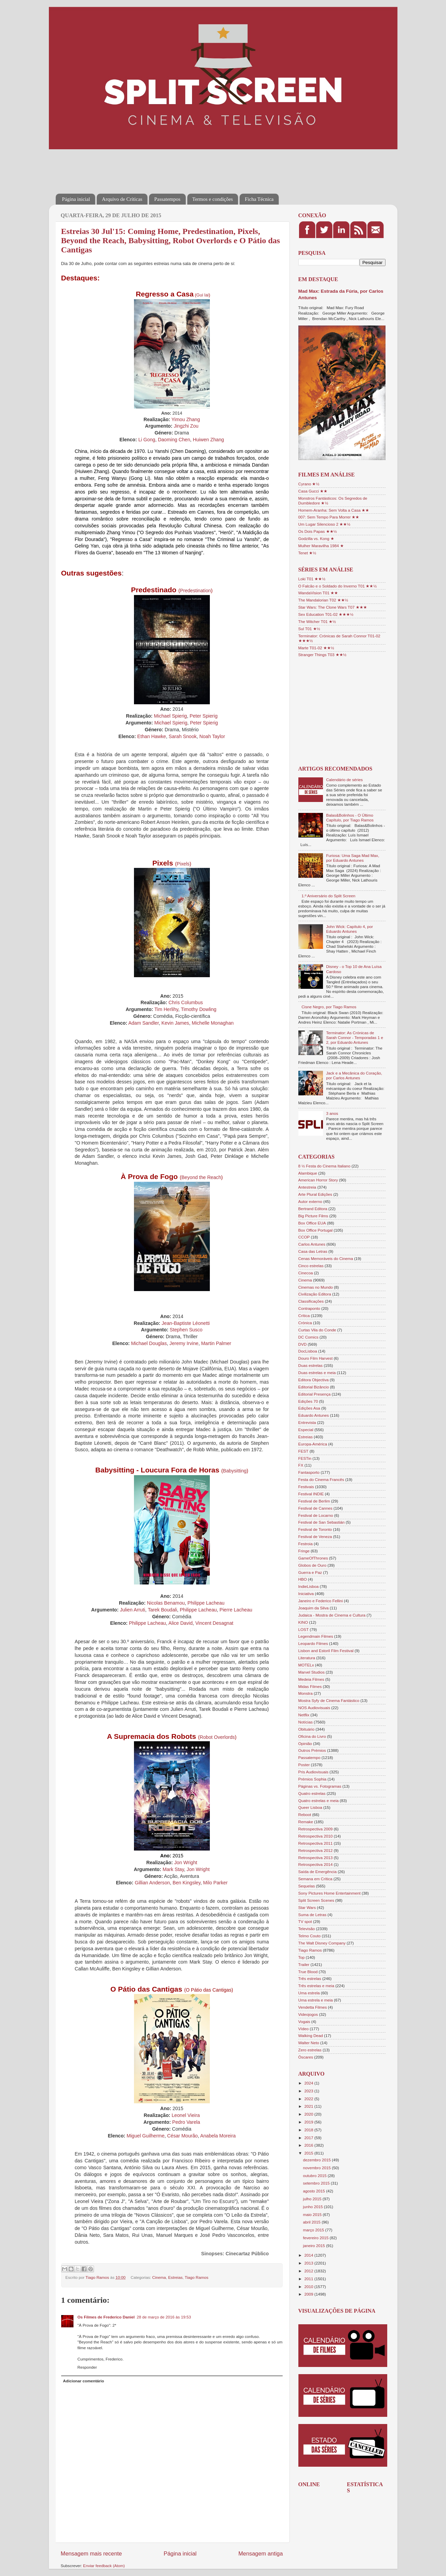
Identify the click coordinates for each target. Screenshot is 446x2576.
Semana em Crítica (315, 1878)
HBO (302, 1579)
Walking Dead (310, 2035)
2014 (309, 2255)
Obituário (306, 1729)
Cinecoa (305, 1273)
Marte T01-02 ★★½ (316, 648)
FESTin (305, 1458)
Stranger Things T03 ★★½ (322, 654)
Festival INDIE (311, 1494)
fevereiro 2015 (316, 2237)
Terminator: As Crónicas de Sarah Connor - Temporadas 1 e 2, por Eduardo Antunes (354, 1037)
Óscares (305, 2057)
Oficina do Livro (312, 1736)
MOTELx (306, 1665)
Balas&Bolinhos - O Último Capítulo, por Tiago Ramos (350, 817)
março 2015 (314, 2230)
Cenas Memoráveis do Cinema (325, 1258)
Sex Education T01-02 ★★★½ (325, 614)
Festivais (306, 1486)
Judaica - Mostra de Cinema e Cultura (332, 1615)
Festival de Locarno (315, 1515)
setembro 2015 (317, 2183)
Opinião (305, 1743)
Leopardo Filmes (313, 1643)
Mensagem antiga (260, 2553)
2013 (309, 2263)
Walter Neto (308, 2042)
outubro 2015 (315, 2175)
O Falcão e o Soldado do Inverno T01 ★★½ (337, 586)
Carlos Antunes (311, 1244)
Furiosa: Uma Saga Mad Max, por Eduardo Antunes (352, 857)
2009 (309, 2294)
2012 (309, 2271)
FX (300, 1465)
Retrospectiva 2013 (315, 1857)
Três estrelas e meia (316, 1985)
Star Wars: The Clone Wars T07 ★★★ (332, 607)
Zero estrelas (310, 2050)
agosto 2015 (314, 2191)
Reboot (304, 1814)
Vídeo (303, 2028)
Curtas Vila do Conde (317, 1330)
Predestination (195, 590)
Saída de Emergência (317, 1871)
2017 (309, 2137)
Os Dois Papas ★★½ (317, 531)
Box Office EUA (312, 1223)
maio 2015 (313, 2214)
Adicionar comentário (83, 2381)
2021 (309, 2106)
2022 (309, 2098)
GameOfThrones (313, 1558)
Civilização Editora (314, 1294)
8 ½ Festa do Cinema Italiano (324, 1166)
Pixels (183, 864)
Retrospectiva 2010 (315, 1836)
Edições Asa (309, 1408)
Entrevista (307, 1422)
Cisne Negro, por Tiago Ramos (328, 1007)
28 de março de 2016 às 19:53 (164, 2317)
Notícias (305, 1722)
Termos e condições (212, 199)
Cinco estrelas (311, 1265)
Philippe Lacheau (198, 1609)
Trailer (304, 1964)
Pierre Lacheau (235, 1609)
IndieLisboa (308, 1586)
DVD (302, 1344)
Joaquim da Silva (313, 1608)
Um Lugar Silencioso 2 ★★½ (324, 524)
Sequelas (306, 1886)
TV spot (305, 1921)
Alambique (307, 1173)
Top (301, 1957)
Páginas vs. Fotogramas (319, 1786)
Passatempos (167, 199)
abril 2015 (312, 2222)
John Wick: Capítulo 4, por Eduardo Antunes (349, 928)
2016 (309, 2145)
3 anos (332, 1113)
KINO (303, 1622)
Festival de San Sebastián (321, 1522)
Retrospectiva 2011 (315, 1843)
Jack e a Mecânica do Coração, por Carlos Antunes (354, 1075)
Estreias (175, 2277)
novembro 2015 (317, 2167)
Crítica (304, 1315)
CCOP (304, 1237)
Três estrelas (309, 1978)
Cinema (159, 2277)
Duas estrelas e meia (317, 1372)
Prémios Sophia (312, 1779)
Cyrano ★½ (309, 484)
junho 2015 (313, 2206)
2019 (309, 2122)
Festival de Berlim (314, 1501)
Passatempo (309, 1757)
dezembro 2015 (317, 2160)
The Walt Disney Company (322, 1943)
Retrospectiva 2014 (315, 1864)
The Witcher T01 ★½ (317, 621)
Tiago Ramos (196, 2277)
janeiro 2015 (314, 2245)
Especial (305, 1429)
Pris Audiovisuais (313, 1772)
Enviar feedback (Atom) (104, 2565)
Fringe (304, 1551)
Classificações (311, 1301)
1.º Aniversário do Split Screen (328, 896)
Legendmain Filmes (315, 1636)
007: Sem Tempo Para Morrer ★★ (329, 517)
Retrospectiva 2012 (315, 1850)
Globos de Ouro (312, 1565)
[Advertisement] (180, 166)
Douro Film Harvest (315, 1358)
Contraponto (309, 1308)
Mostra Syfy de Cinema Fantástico (329, 1700)
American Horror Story (318, 1180)
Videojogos (308, 2014)
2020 (309, 2114)
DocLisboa (307, 1351)
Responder (87, 2367)
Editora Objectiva (313, 1379)
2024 (309, 2083)
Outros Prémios (312, 1750)
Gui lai (202, 294)
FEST (303, 1451)
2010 (309, 2286)
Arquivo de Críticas (122, 199)
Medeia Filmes (311, 1679)
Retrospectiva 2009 (315, 1829)
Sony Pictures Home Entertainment (329, 1893)
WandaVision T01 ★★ (318, 593)
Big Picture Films (313, 1216)
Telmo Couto (309, 1936)
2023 (309, 2091)
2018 (309, 2130)
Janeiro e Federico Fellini (320, 1600)
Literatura (306, 1658)
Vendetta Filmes (312, 2007)
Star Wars (307, 1907)
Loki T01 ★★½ (312, 579)
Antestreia (307, 1187)
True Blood (308, 1971)
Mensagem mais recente (91, 2553)
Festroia (305, 1543)
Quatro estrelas (312, 1793)
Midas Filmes (310, 1686)
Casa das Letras (312, 1251)
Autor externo (310, 1201)
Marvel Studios (311, 1672)
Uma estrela (309, 1993)
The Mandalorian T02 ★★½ (323, 600)
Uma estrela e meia (315, 2000)
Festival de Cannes (315, 1508)
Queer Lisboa (310, 1807)
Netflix (303, 1715)
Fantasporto (309, 1472)
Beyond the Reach (201, 1177)
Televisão (306, 1928)
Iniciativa (306, 1593)
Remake (305, 1821)
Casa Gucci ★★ (313, 491)
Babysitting (234, 1470)
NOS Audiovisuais (314, 1707)
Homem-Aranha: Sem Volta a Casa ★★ (333, 510)
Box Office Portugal (315, 1230)
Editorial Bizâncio (313, 1387)
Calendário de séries (344, 779)
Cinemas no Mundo (315, 1287)
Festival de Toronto (315, 1529)
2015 (309, 2153)
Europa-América (312, 1444)
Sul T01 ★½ (309, 628)
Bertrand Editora (312, 1208)
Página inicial (76, 199)
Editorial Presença (314, 1394)
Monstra (305, 1693)
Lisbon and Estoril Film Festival (326, 1650)
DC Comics (308, 1337)
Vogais (304, 2021)
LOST (303, 1629)
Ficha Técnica (259, 199)
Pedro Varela (186, 2122)
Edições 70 (308, 1401)
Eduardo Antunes (313, 1415)
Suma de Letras (312, 1914)
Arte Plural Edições (315, 1194)
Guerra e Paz (310, 1572)
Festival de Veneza (315, 1536)
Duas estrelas (310, 1365)
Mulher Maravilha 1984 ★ (321, 545)
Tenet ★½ (307, 553)
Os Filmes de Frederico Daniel (106, 2317)
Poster (304, 1764)
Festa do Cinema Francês (321, 1479)
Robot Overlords (217, 1737)
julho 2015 (313, 2199)
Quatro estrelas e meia (318, 1800)
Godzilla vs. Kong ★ (316, 538)
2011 (309, 2278)
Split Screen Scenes (316, 1900)
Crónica (305, 1322)
